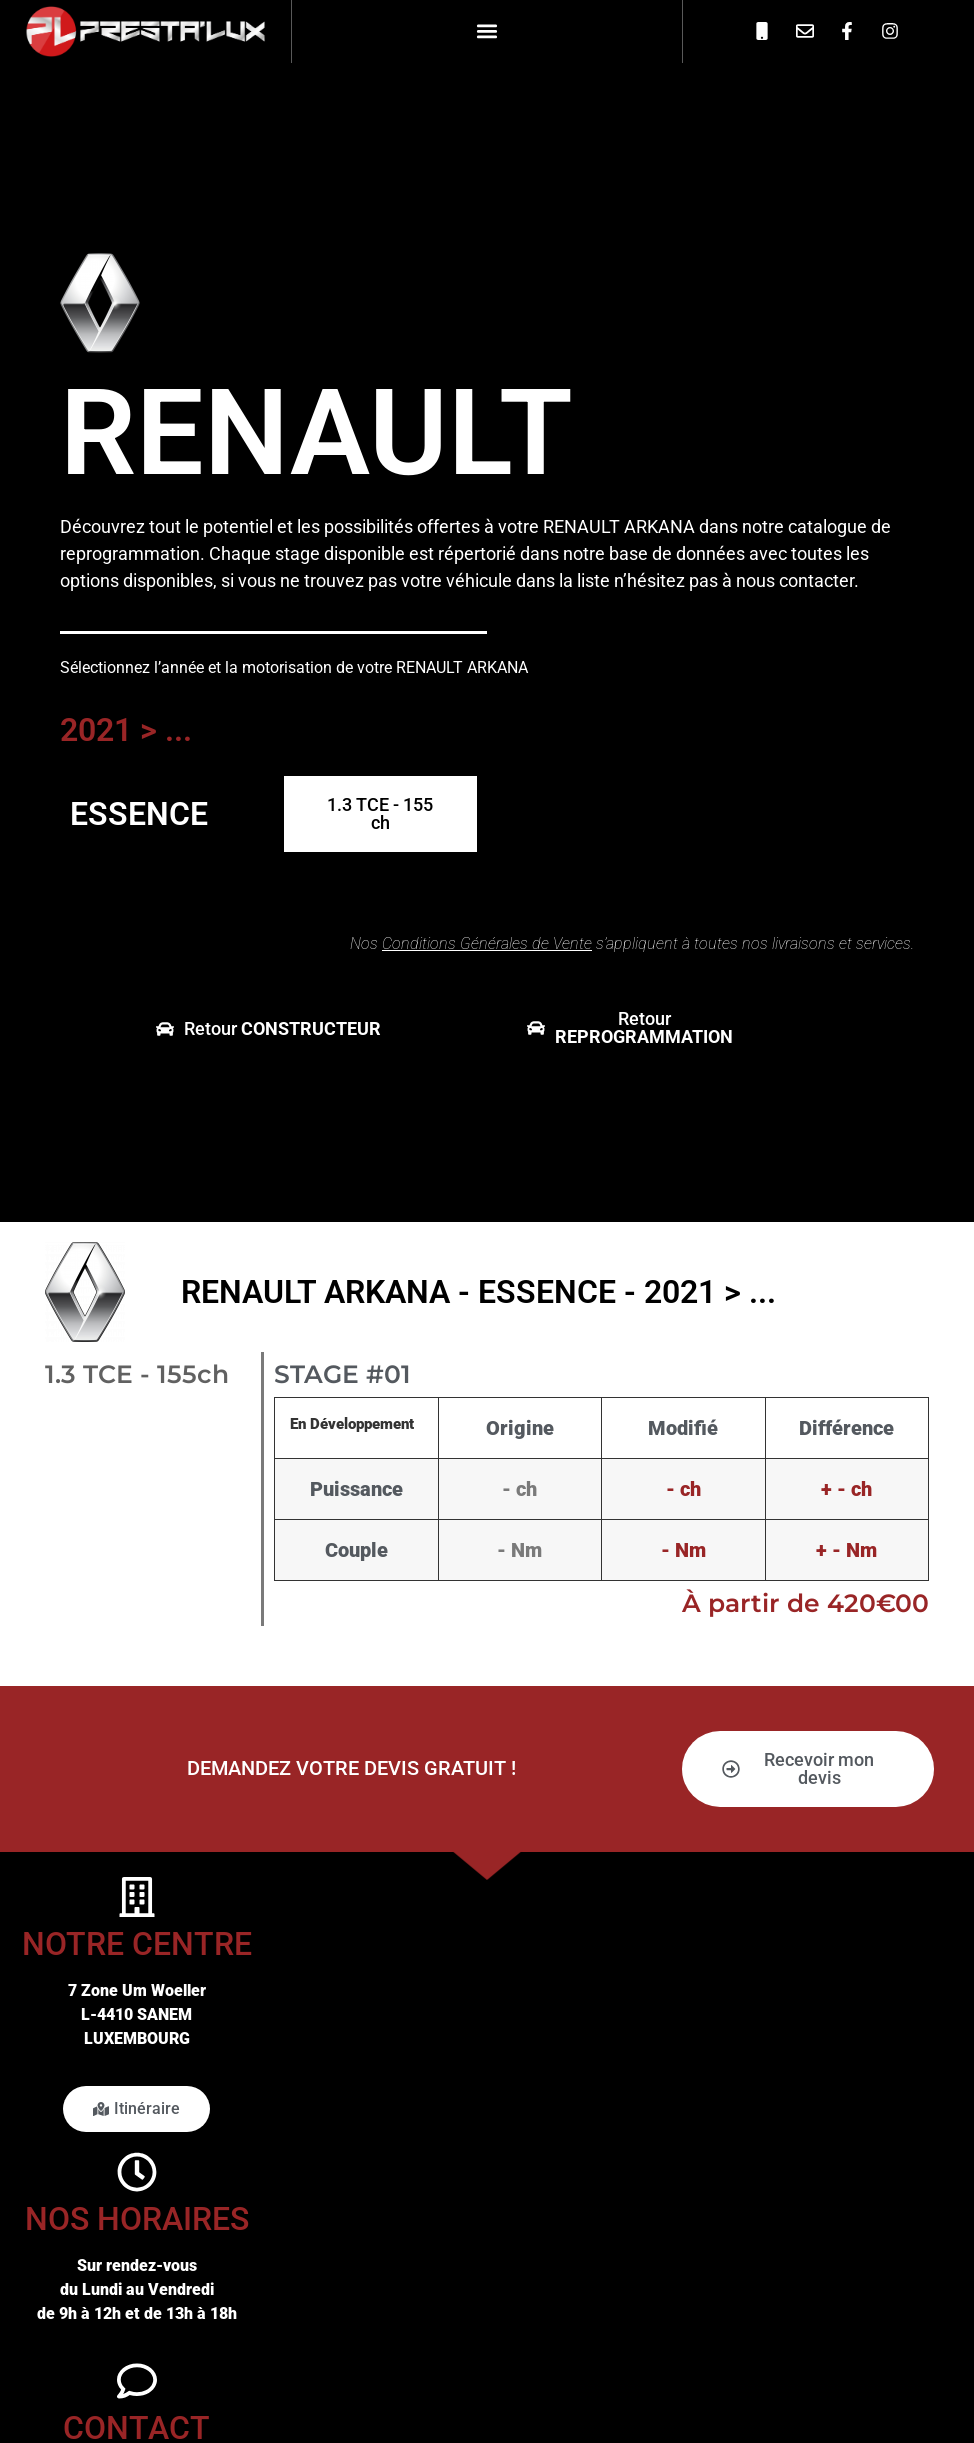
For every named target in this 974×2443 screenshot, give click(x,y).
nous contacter (795, 580)
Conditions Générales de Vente (487, 943)
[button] (486, 31)
